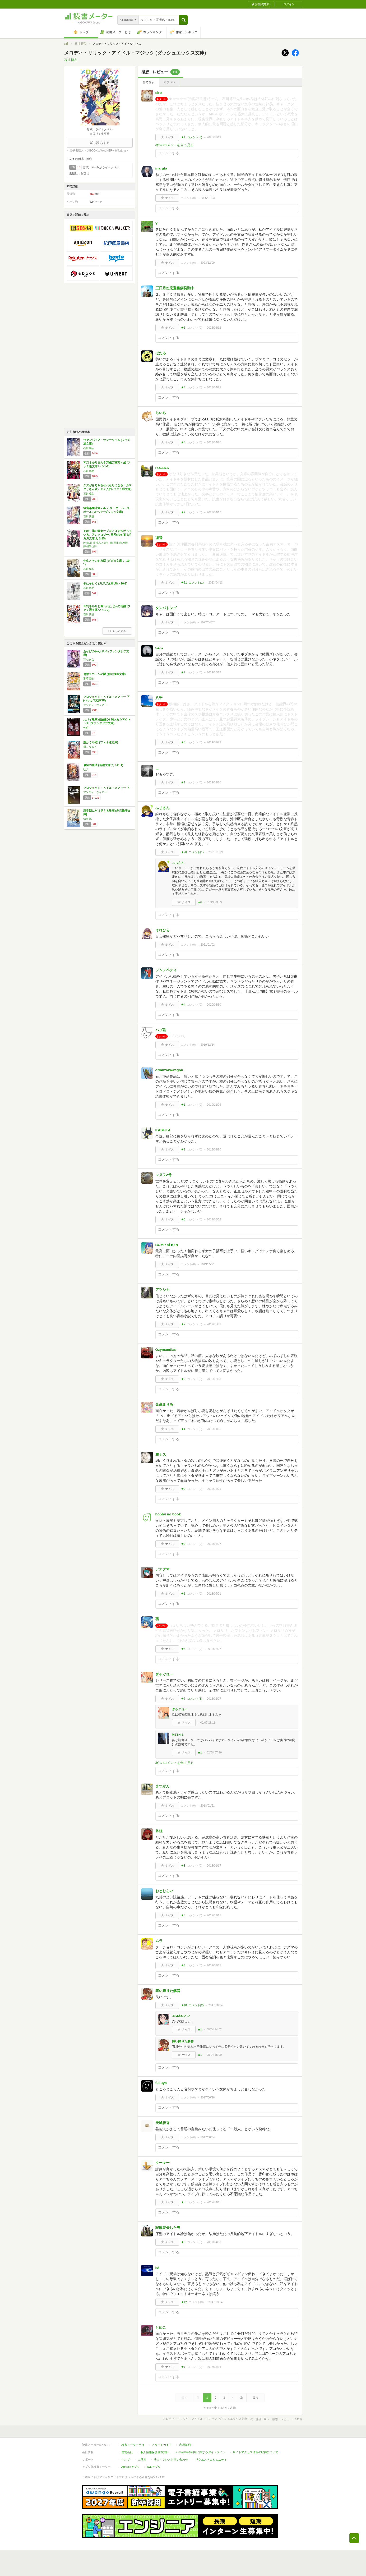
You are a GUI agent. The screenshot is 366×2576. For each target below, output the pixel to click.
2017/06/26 (207, 2097)
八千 (158, 698)
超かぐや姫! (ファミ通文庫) (100, 742)
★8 (183, 387)
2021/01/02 (207, 944)
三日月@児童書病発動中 (175, 288)
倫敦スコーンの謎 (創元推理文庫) (104, 674)
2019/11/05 (214, 1104)
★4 (183, 442)
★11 (184, 582)
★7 (183, 512)
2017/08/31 (214, 1965)
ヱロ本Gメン (181, 2016)
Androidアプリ (130, 2467)
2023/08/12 (214, 327)
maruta (161, 168)
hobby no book (168, 1514)
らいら (160, 413)
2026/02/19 (214, 137)
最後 (255, 2397)
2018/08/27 (214, 1543)
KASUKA (163, 1130)
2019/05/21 (207, 1264)
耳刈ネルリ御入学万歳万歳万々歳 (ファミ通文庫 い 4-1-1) (106, 464)
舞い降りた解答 (167, 1991)
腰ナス (160, 1454)
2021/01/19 (215, 852)
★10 (184, 2005)
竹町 (85, 727)
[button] (183, 20)
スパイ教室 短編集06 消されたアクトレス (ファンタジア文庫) (107, 721)
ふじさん (162, 808)
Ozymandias (165, 1350)
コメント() (194, 137)
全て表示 (148, 82)
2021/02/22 (214, 742)
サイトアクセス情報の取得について (255, 2452)
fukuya (161, 2083)
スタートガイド (162, 2444)
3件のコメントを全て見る (174, 145)
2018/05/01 (214, 1593)
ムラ (158, 1941)
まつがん (162, 1786)
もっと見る (117, 631)
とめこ (160, 2327)
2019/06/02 (214, 1219)
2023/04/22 (214, 387)
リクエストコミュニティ (211, 2459)
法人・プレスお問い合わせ (171, 2459)
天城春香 (162, 2123)
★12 (184, 2302)
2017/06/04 (207, 2137)
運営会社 (127, 2452)
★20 (184, 852)
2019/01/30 (214, 1429)
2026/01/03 (207, 198)
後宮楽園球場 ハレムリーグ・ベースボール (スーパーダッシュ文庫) (106, 510)
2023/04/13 (215, 582)
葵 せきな (88, 659)
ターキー (162, 2163)
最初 (184, 2397)
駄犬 (85, 769)
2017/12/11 (214, 1915)
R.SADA (162, 468)
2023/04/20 (214, 442)
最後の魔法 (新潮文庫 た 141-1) (103, 765)
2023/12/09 (207, 262)
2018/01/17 (214, 1865)
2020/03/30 (214, 1004)
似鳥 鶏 (87, 818)
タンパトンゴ (166, 608)
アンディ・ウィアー (95, 705)
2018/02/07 (214, 1648)
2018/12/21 (214, 1488)
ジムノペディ (166, 970)
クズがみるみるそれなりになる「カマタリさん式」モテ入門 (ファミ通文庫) (107, 487)
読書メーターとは (132, 2444)
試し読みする (100, 143)
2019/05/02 (214, 1324)
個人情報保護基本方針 (154, 2452)
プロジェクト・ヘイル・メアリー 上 (106, 788)
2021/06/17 (214, 672)
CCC (159, 648)
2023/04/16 (214, 512)
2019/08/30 (214, 1149)
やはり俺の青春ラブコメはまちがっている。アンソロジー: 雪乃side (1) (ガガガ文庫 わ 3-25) (107, 534)
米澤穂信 (88, 678)
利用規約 (185, 2444)
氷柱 (158, 1831)
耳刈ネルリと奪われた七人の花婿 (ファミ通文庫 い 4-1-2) (106, 608)
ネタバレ (169, 82)
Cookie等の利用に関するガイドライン (200, 2452)
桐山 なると (90, 746)
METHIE (178, 1734)
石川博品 (88, 448)
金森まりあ (164, 1404)
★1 (183, 137)
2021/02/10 (214, 782)
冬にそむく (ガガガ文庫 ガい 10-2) (105, 583)
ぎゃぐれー (164, 1674)
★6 (183, 742)
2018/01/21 (207, 1805)
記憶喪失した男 (167, 2228)
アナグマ (162, 1569)
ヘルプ (125, 2459)
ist (157, 2267)
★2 (183, 1379)
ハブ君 (160, 1030)
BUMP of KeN (166, 1245)
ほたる (160, 353)
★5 (183, 2242)
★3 (183, 1865)
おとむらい (164, 1891)
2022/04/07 (207, 622)
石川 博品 (80, 43)
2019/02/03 (214, 1379)
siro (158, 93)
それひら (162, 930)
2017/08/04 (215, 2005)
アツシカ (162, 1290)
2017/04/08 (214, 2242)
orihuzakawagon (169, 1070)
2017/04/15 (214, 2202)
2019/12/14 (207, 1044)
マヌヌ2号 (163, 1175)
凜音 (158, 538)
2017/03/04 (215, 2302)
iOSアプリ (154, 2467)
